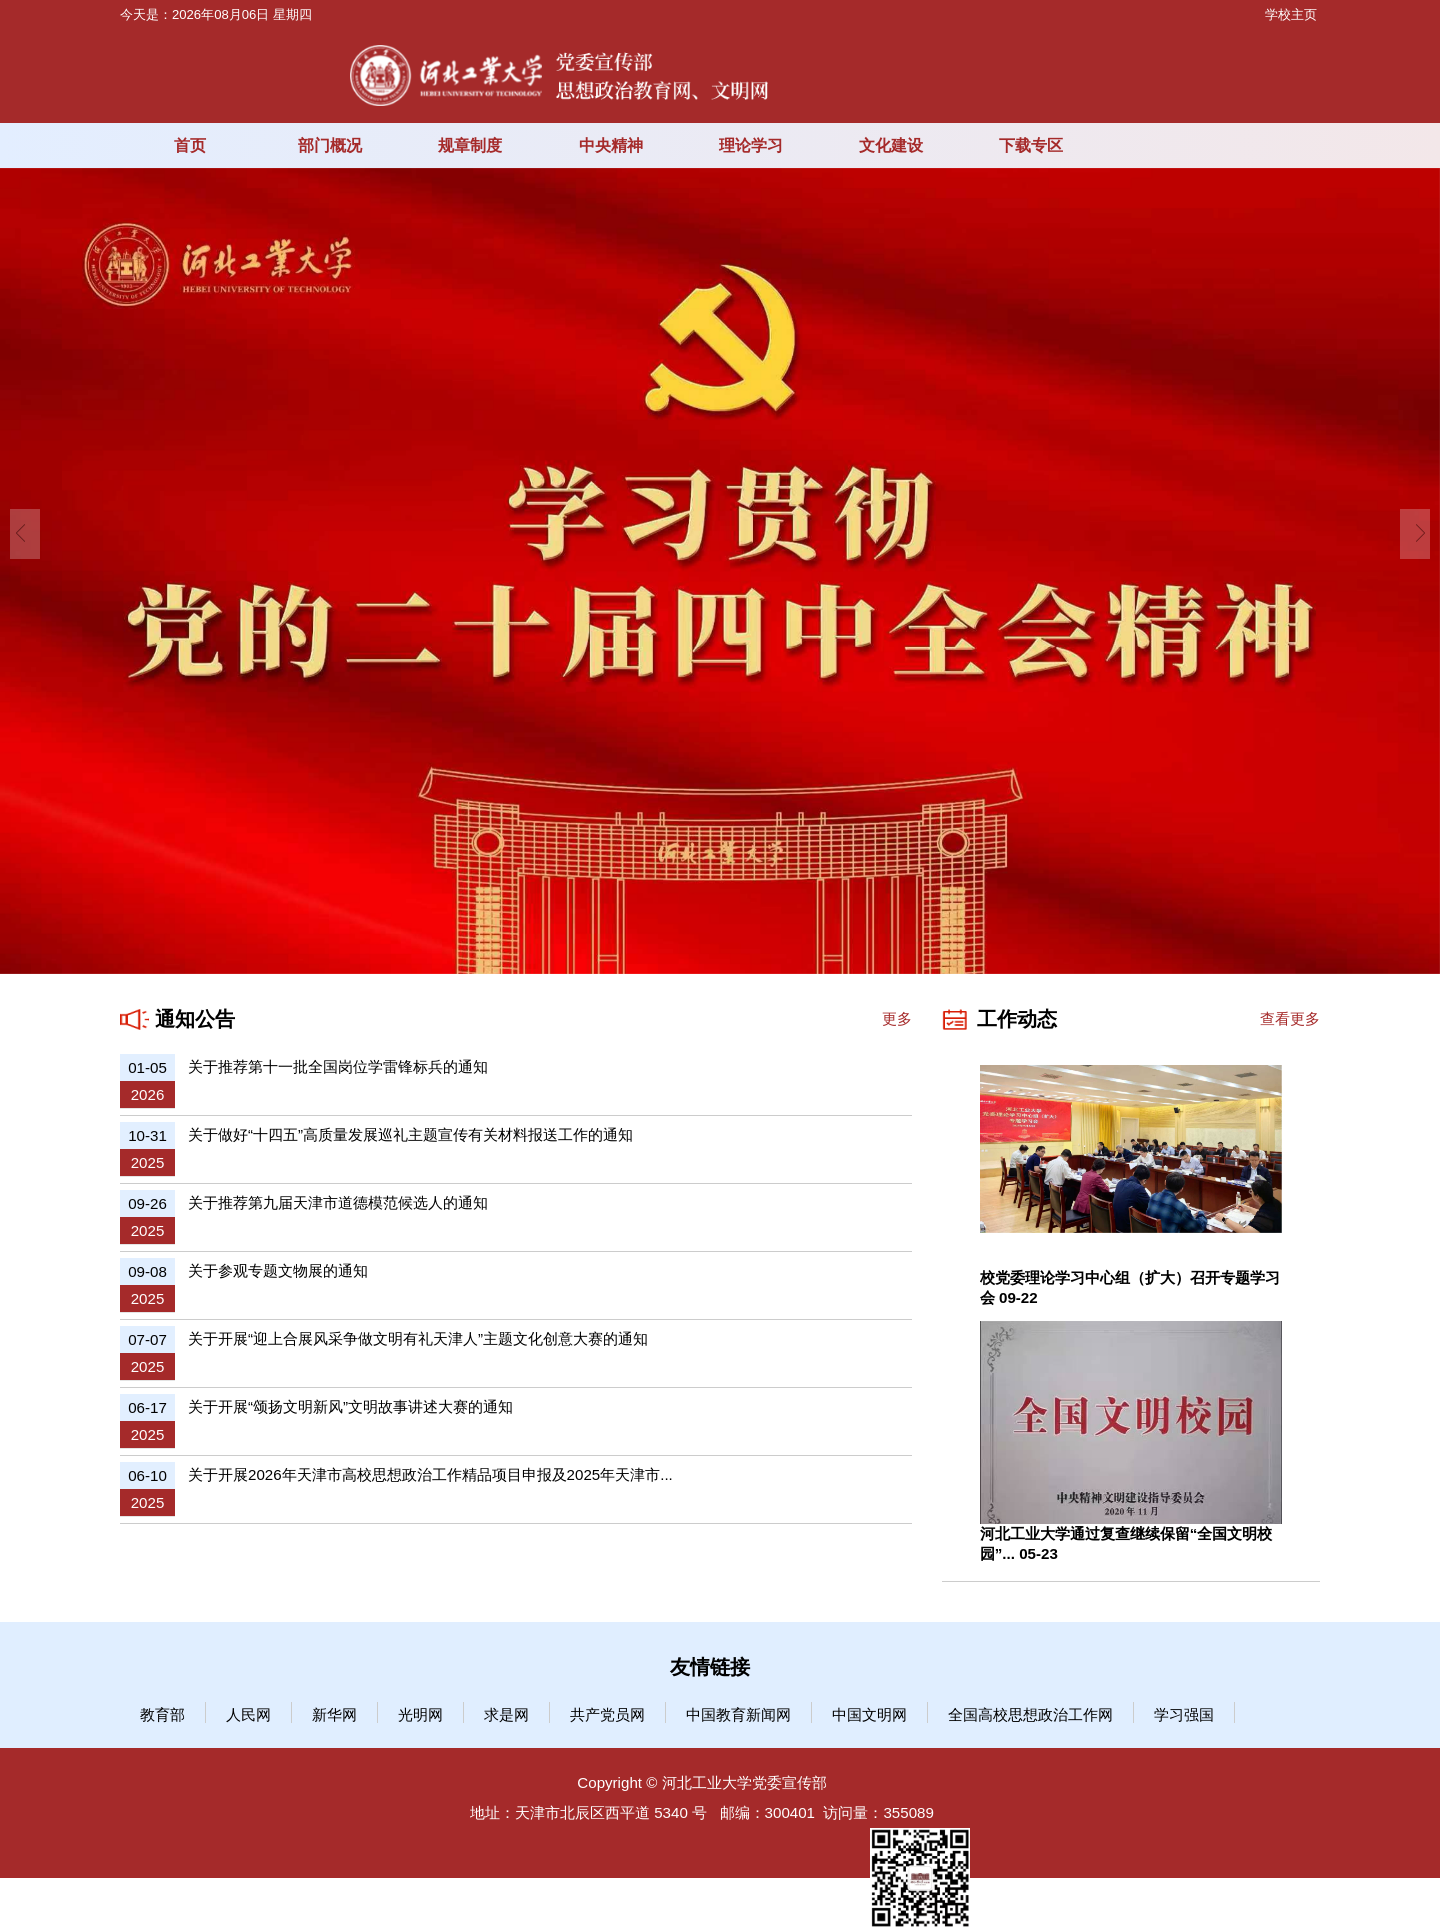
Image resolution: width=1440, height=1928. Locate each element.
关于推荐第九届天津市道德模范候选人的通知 (338, 1202)
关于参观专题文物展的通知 (278, 1270)
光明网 (420, 1714)
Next (1415, 534)
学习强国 (1184, 1714)
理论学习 (751, 145)
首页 (190, 145)
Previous (25, 534)
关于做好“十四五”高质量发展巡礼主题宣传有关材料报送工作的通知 (410, 1134)
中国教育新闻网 (738, 1714)
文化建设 (891, 145)
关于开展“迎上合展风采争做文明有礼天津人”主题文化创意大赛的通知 (418, 1338)
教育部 (162, 1714)
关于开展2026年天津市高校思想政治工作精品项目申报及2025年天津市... (430, 1474)
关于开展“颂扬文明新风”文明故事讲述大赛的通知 (350, 1406)
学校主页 (1291, 14)
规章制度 (470, 145)
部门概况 (330, 145)
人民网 (248, 1714)
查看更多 (1290, 1018)
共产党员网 (607, 1714)
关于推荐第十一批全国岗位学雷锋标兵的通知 (338, 1066)
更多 (897, 1018)
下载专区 (1031, 145)
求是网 (506, 1714)
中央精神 (611, 145)
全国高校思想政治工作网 (1030, 1714)
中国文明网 (869, 1714)
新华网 (334, 1714)
